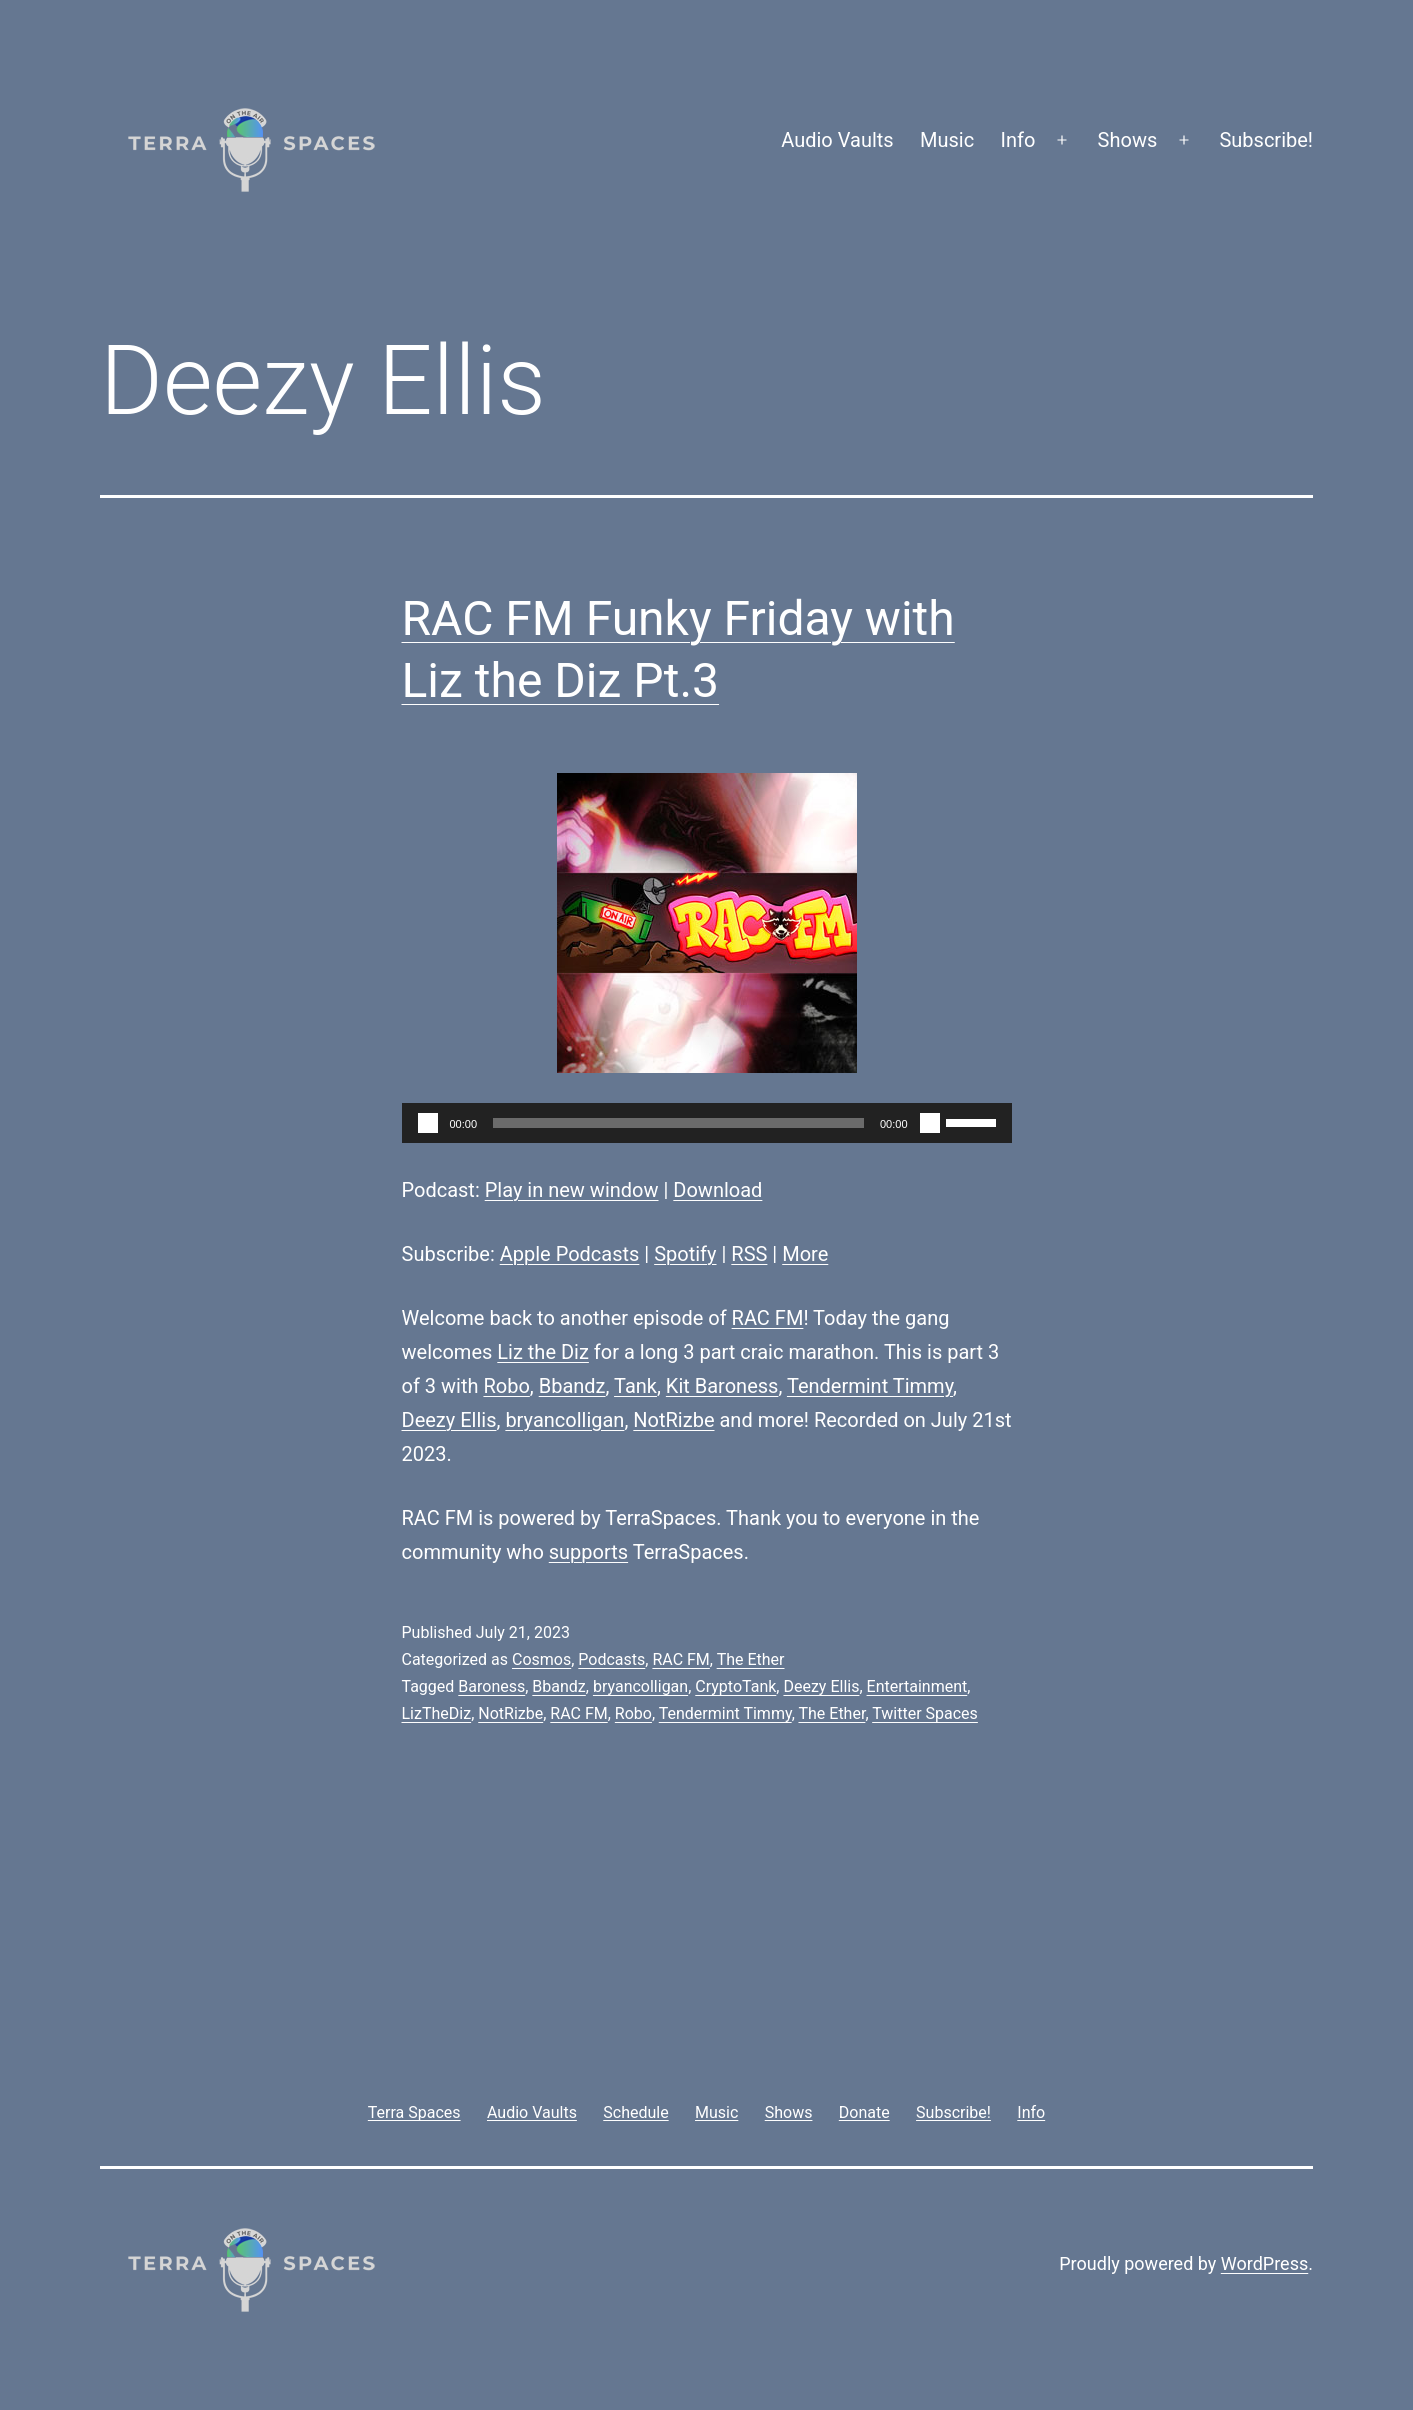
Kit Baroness (722, 1386)
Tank (635, 1386)
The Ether (751, 1659)
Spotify (685, 1254)
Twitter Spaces (925, 1713)
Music (947, 140)
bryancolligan (564, 1420)
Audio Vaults (837, 140)
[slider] (678, 1123)
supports (588, 1552)
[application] (707, 1123)
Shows (1128, 140)
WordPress (1264, 2263)
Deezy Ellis (449, 1420)
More (805, 1254)
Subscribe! (1266, 140)
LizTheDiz (437, 1713)
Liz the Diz (543, 1352)
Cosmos (541, 1659)
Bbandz (572, 1386)
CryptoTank (735, 1686)
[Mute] (930, 1123)
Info (1018, 140)
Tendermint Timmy (870, 1386)
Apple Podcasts (570, 1254)
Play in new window (572, 1190)
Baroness (491, 1686)
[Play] (428, 1123)
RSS (749, 1254)
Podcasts (611, 1659)
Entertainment (917, 1686)
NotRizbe (673, 1420)
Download (717, 1190)
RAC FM (768, 1318)
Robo (506, 1386)
